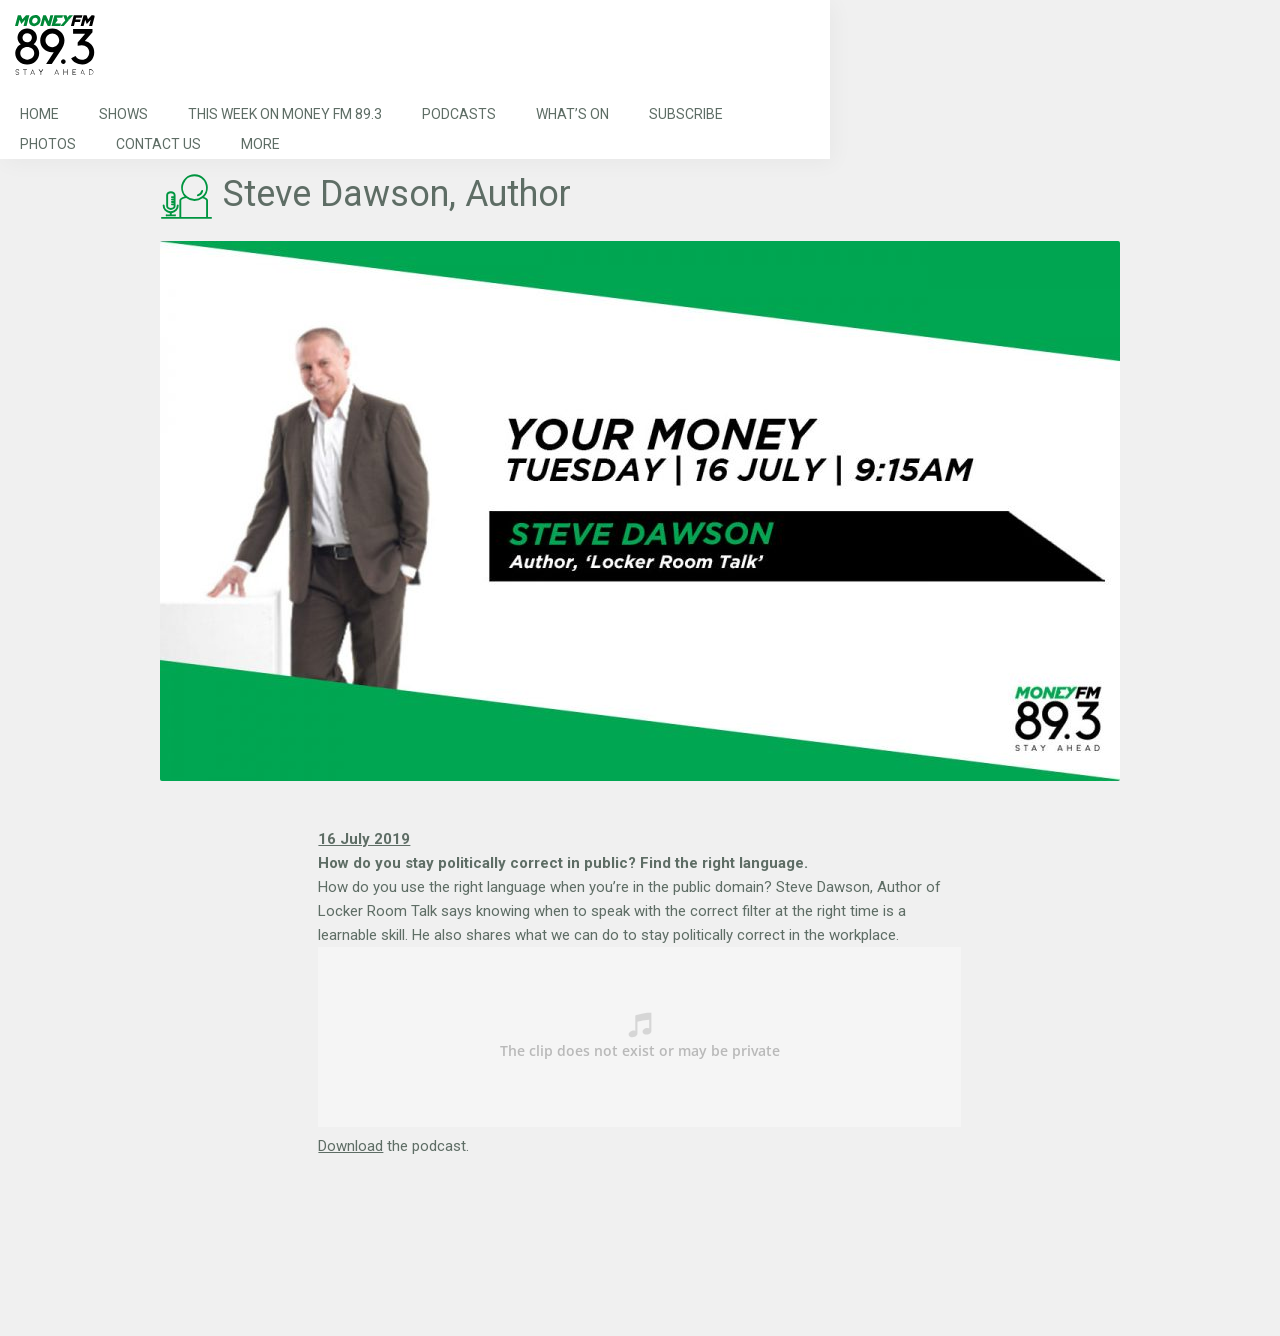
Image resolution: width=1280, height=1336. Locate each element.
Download (350, 1146)
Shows (123, 114)
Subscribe (686, 114)
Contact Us (158, 144)
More (260, 144)
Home (39, 114)
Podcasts (459, 114)
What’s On (572, 114)
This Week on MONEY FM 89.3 (285, 114)
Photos (48, 144)
